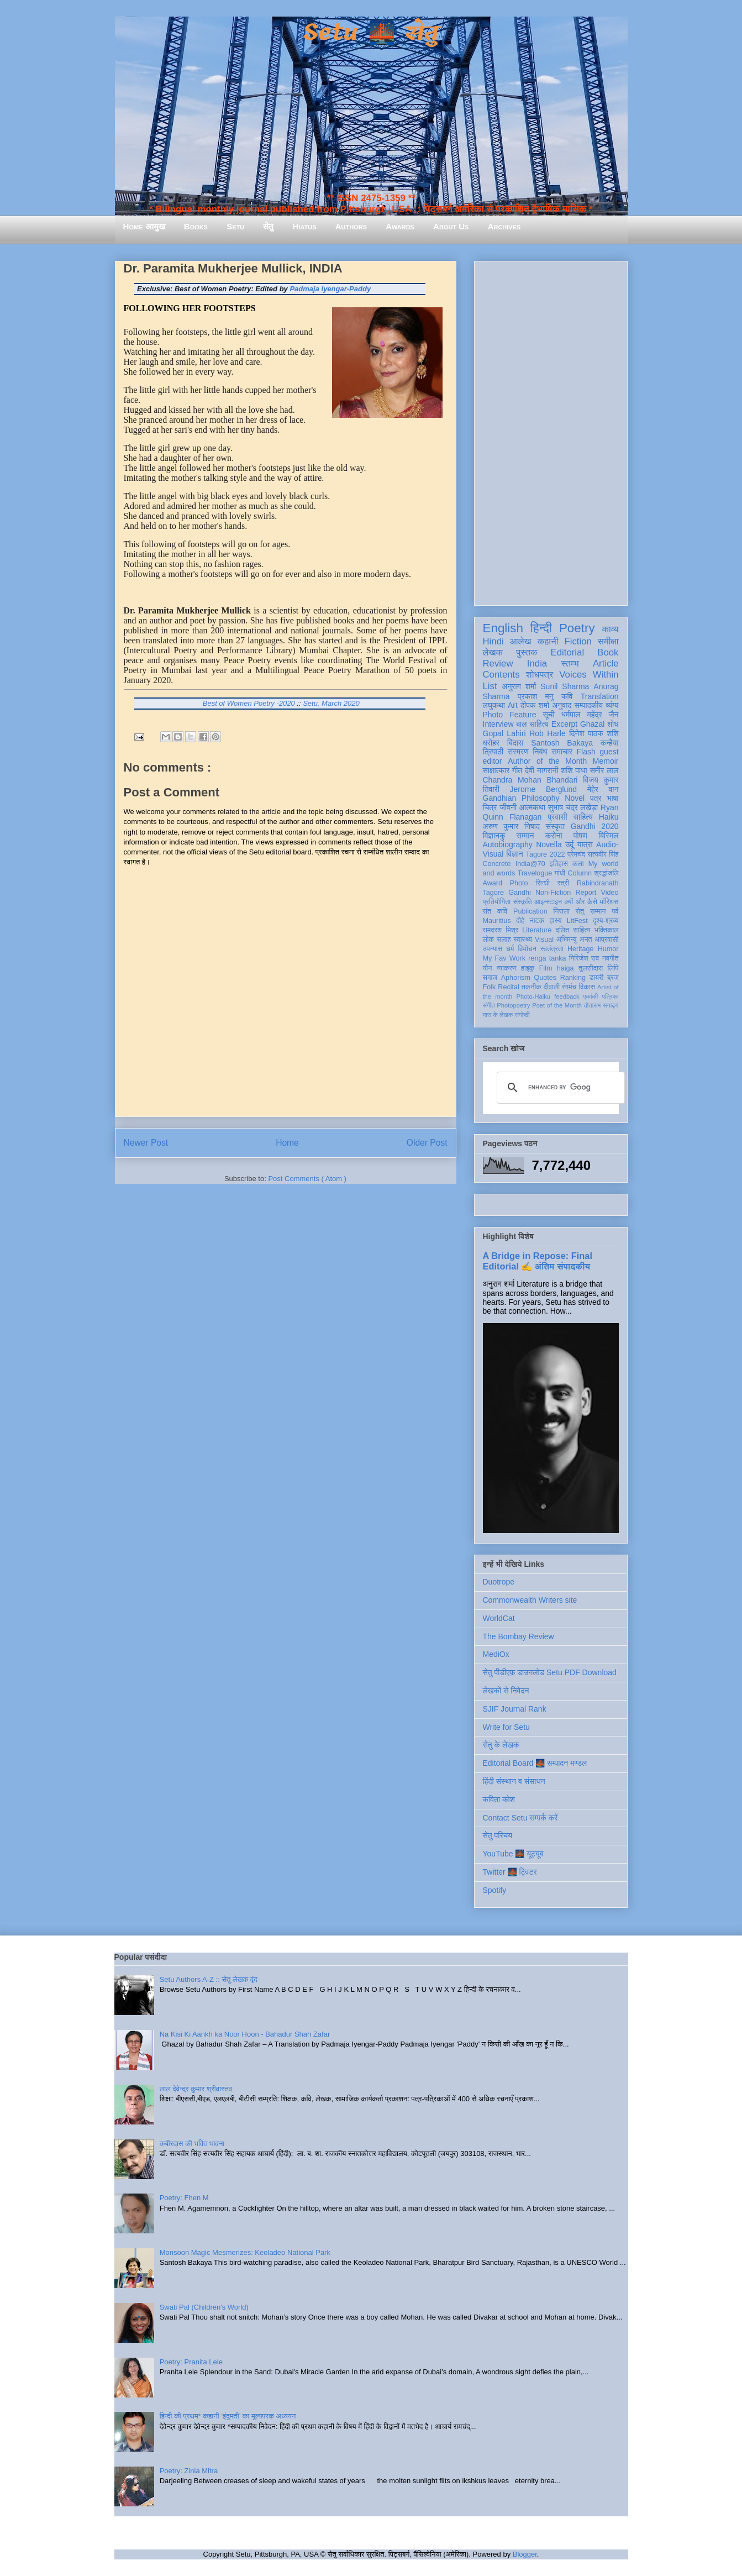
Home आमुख (144, 226)
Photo (519, 883)
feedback (566, 996)
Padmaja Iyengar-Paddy (330, 289)
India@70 (530, 864)
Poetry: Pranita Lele (191, 2362)
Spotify (495, 1890)
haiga (565, 968)
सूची (549, 714)
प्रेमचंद (576, 854)
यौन (487, 968)
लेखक (493, 652)
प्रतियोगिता (497, 902)
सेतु (268, 226)
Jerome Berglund (543, 789)
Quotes (545, 978)
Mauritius (497, 921)
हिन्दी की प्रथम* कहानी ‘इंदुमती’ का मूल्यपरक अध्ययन (228, 2416)
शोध (613, 724)
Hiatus (305, 226)
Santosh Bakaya (562, 742)
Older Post (427, 1142)
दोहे (520, 921)
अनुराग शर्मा (519, 686)
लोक (488, 939)
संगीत (489, 1005)
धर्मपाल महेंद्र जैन (590, 714)
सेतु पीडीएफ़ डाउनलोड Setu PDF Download (550, 1672)
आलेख (520, 641)
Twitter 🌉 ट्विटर (510, 1871)
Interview (498, 724)
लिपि (613, 968)
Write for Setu (506, 1727)
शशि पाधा (574, 770)
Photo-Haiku (533, 996)
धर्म (510, 949)
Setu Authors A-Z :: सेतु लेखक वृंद (208, 1979)
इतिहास (559, 864)
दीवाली (552, 987)
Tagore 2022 (545, 854)
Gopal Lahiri (504, 733)
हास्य (555, 921)
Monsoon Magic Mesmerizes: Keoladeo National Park (245, 2252)
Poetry (577, 628)
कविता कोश (499, 1799)
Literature (536, 930)
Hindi (493, 641)
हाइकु (527, 968)
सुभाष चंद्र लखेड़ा (573, 807)
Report (586, 892)
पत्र (596, 798)
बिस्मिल (608, 835)
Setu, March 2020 (331, 703)
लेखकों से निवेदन (506, 1690)
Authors (351, 226)
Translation (600, 696)
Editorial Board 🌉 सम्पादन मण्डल (535, 1763)
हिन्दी (541, 628)
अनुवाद (561, 705)
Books (196, 226)
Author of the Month (547, 761)
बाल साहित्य (532, 724)
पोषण (580, 835)
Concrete (497, 864)
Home (287, 1142)
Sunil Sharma (564, 686)
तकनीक (531, 987)
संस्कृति (522, 902)
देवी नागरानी (542, 770)
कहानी (548, 641)
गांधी (559, 873)
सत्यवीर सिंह (603, 854)
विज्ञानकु (494, 835)
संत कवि (495, 911)
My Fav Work (504, 958)
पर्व (615, 911)
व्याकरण (507, 968)
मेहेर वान (603, 789)
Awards (400, 226)
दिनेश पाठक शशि (593, 733)
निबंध (540, 751)
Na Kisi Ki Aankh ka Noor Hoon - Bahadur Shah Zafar (245, 2034)
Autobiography (508, 844)
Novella (549, 844)
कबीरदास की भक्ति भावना (192, 2143)
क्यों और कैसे (581, 902)
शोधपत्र (539, 674)
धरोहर (491, 742)
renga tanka (547, 958)
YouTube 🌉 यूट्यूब (513, 1853)
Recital (508, 987)
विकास (586, 987)
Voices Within (588, 674)
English (503, 628)
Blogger (525, 2554)
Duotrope (499, 1581)
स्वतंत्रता (552, 949)
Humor (608, 949)
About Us (451, 226)
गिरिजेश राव (584, 958)
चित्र (490, 807)
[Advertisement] (551, 431)
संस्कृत (555, 826)
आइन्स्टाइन (548, 902)
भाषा (612, 798)
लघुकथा (494, 705)
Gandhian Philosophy (521, 798)
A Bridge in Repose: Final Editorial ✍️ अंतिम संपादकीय (537, 1261)
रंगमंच (569, 987)
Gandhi (519, 892)
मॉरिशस (608, 902)
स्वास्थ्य (522, 939)
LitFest (577, 921)
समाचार (561, 751)
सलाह (504, 939)
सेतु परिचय (498, 1835)
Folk (489, 987)
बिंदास (515, 742)
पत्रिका (610, 996)
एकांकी (590, 996)
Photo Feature (509, 714)
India (537, 663)
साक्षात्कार (496, 770)
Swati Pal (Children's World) (204, 2307)
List (490, 686)
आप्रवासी (607, 939)
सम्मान (525, 835)
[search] (559, 1087)
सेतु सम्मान (591, 911)
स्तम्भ (569, 663)
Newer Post (146, 1142)
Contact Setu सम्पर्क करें (520, 1817)
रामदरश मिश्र (501, 930)
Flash (585, 751)
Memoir (606, 761)
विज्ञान (514, 853)
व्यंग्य (612, 705)
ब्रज (613, 978)
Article (606, 663)
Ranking (573, 978)
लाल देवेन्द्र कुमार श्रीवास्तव (196, 2089)
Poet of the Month (557, 1005)
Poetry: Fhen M (184, 2198)
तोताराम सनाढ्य (601, 1005)
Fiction (577, 641)
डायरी (597, 978)
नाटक (537, 921)
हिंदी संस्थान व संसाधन (514, 1781)
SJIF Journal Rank (514, 1708)
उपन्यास (493, 949)
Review (498, 663)
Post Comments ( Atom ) (307, 1178)
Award (492, 883)
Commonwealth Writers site (530, 1600)
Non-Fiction (553, 892)
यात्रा (585, 844)
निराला (561, 911)
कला (578, 864)
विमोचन (527, 949)
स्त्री (563, 883)
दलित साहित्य (573, 930)
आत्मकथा (532, 807)
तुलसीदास (590, 968)
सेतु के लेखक (501, 1744)
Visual (544, 939)
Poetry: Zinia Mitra (189, 2471)
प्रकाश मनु (536, 696)
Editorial (568, 652)
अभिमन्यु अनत (574, 939)
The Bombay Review (518, 1636)
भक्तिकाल (606, 930)
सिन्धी (542, 883)
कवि (567, 696)
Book (607, 652)
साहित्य (583, 816)
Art (513, 705)
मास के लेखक (498, 1014)
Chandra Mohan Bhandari (530, 779)
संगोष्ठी (521, 1014)
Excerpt (564, 724)
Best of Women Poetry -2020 (249, 703)
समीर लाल (604, 770)
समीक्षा (608, 641)
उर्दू (569, 844)
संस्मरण (518, 751)
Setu (235, 226)
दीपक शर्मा (534, 705)
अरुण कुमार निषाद (511, 826)
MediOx (496, 1654)
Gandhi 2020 (595, 826)
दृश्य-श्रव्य (606, 921)
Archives (504, 226)
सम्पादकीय (588, 705)
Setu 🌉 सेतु (371, 33)
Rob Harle (547, 733)
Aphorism (515, 978)
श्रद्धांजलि (606, 873)
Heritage (580, 949)
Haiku (609, 816)
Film (545, 968)
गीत (517, 770)
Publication (530, 911)
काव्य (610, 629)
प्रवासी (557, 816)
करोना (553, 835)
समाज (490, 978)
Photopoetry (513, 1005)
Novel (575, 798)
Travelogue (535, 873)
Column (580, 873)
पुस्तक (526, 652)
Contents (501, 674)
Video (610, 892)
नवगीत (610, 958)
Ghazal (592, 724)
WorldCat (499, 1618)
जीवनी (508, 807)
